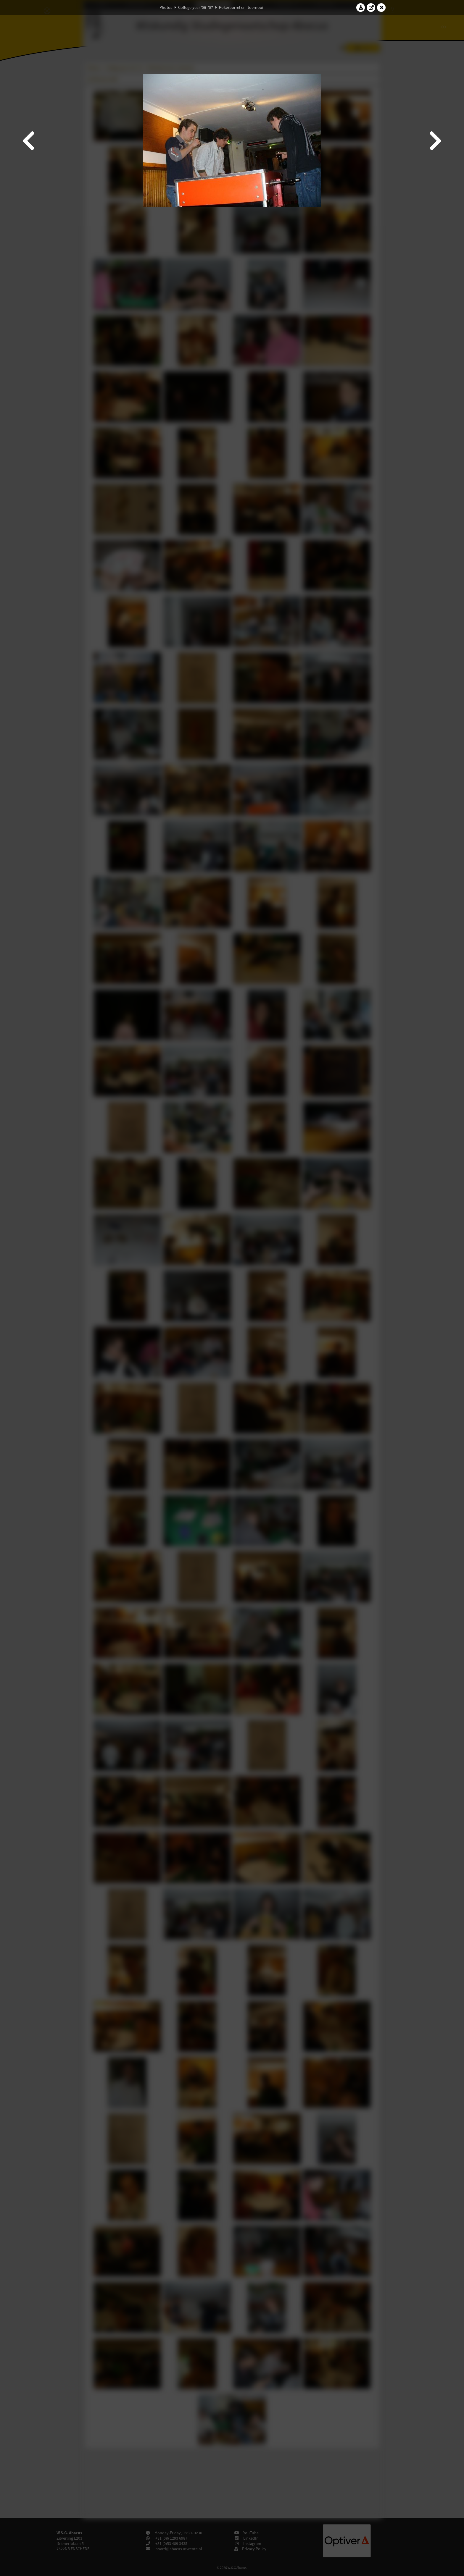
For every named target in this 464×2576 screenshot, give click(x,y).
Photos (166, 7)
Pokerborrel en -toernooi (241, 7)
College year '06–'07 (195, 7)
